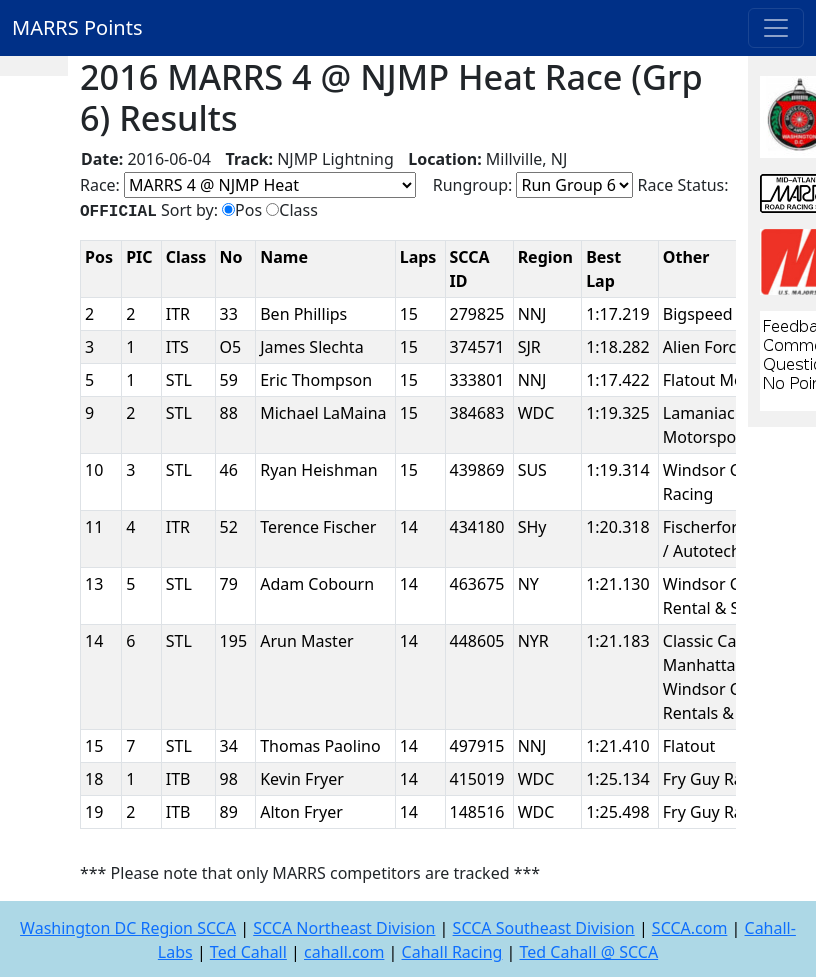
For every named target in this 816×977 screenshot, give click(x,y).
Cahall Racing (452, 952)
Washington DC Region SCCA (128, 928)
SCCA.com (690, 928)
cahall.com (344, 952)
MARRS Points (77, 27)
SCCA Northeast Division (344, 928)
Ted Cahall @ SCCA (589, 952)
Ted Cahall (248, 952)
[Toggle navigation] (776, 28)
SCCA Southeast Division (544, 928)
